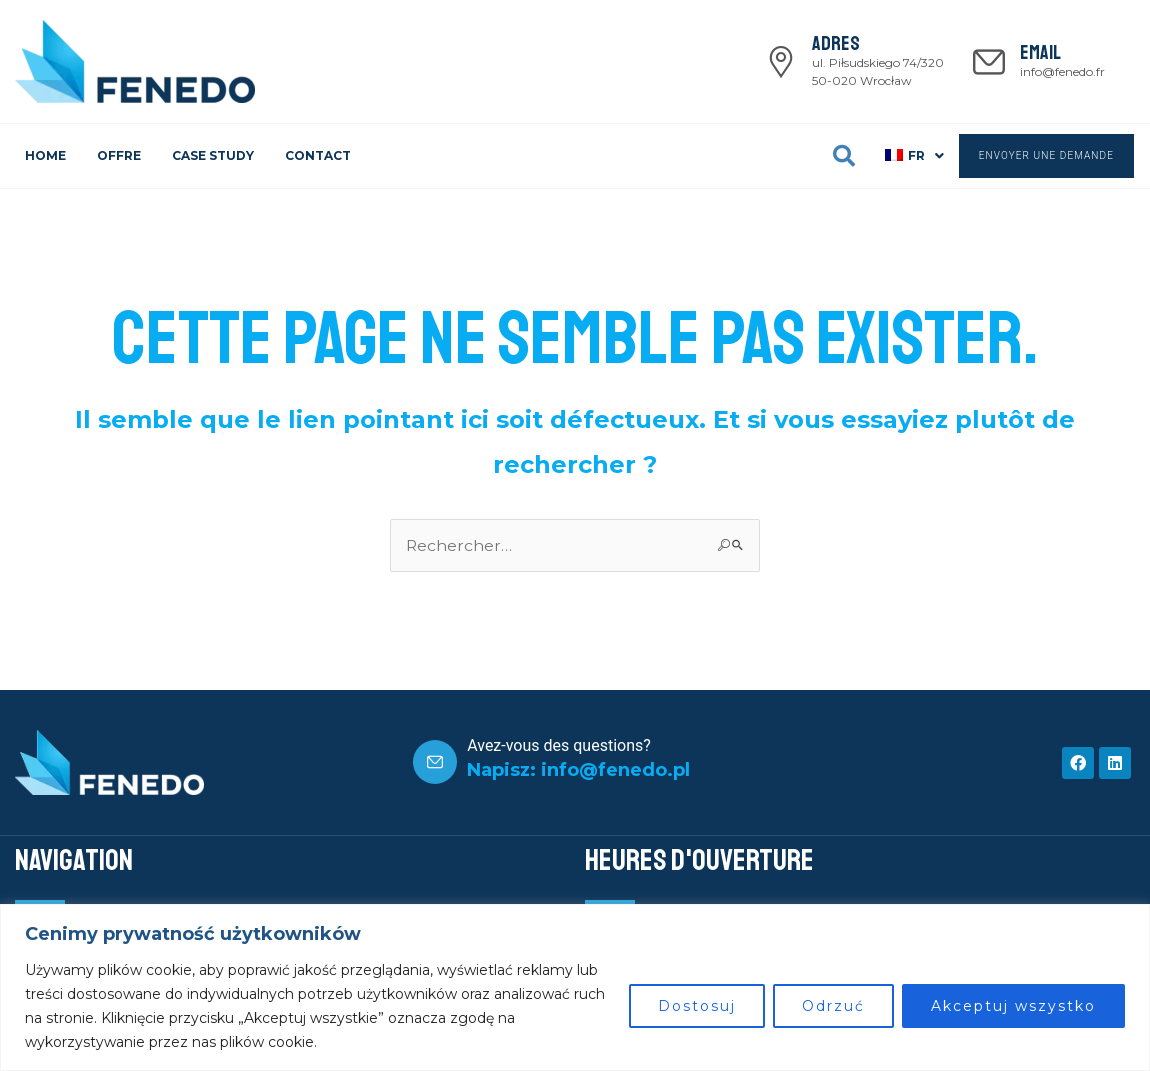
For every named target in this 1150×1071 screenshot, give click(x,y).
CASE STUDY (213, 155)
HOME (45, 155)
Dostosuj (697, 1006)
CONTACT (318, 155)
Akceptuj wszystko (1013, 1006)
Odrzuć (833, 1006)
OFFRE (119, 155)
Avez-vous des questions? (559, 745)
